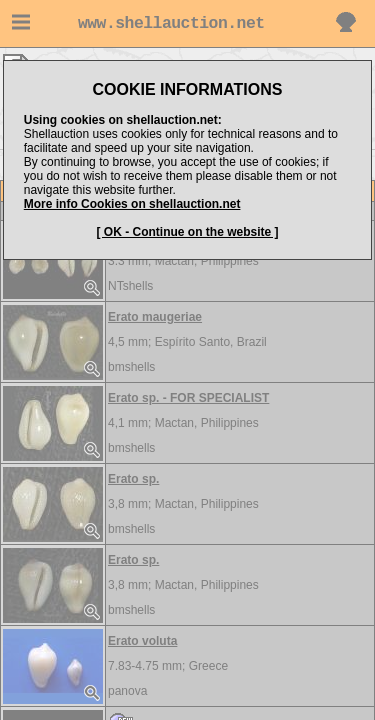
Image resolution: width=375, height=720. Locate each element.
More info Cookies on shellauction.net (132, 204)
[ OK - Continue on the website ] (188, 232)
